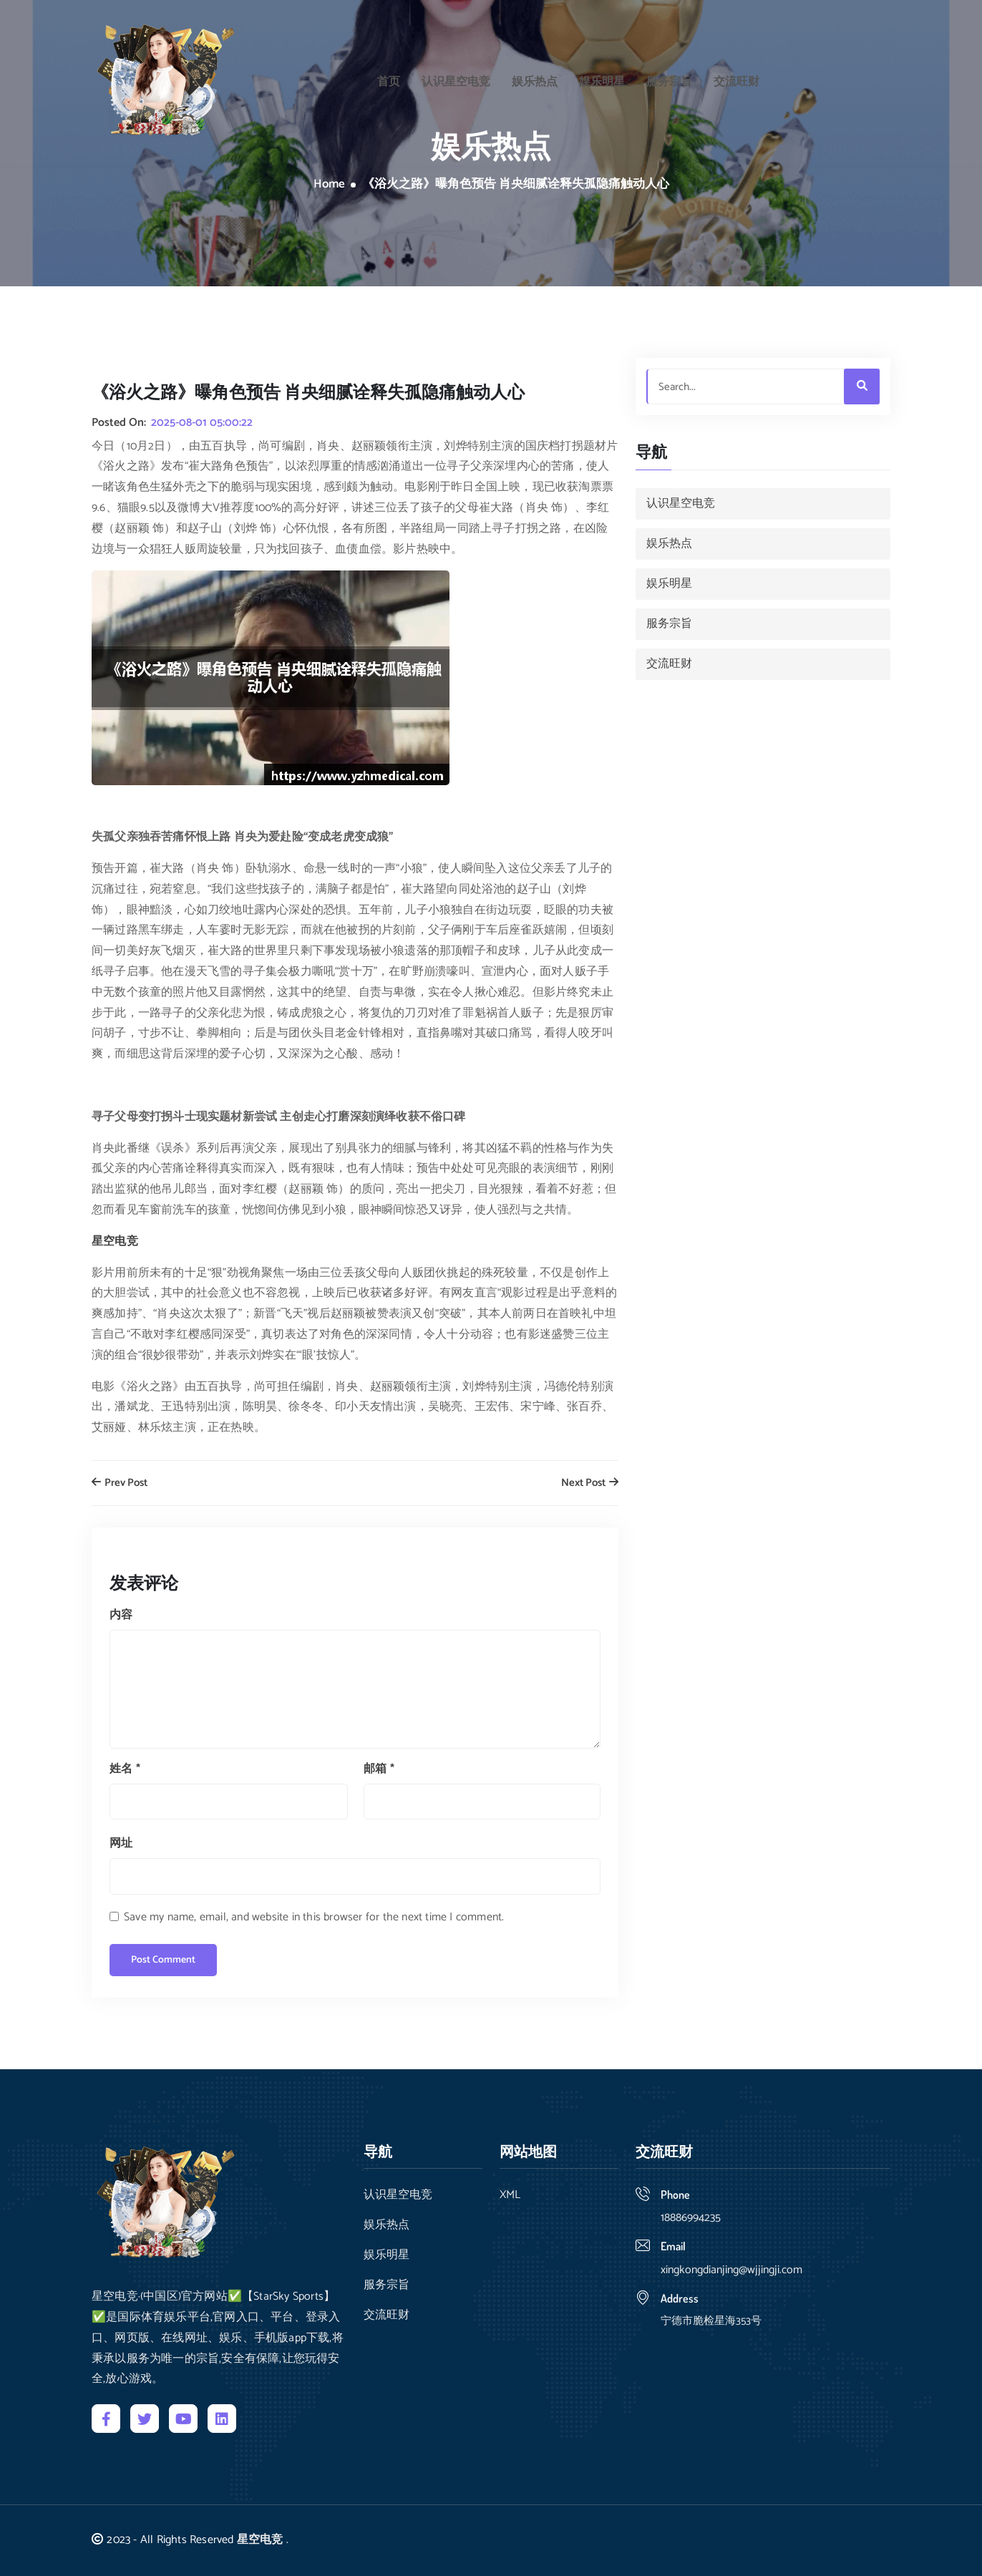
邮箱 (379, 1769)
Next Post (589, 1483)
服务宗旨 (669, 78)
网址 (121, 1843)
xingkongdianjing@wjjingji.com (731, 2270)
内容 (121, 1615)
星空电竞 (260, 2540)
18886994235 (691, 2217)
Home (329, 184)
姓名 (125, 1769)
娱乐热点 (535, 78)
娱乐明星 (602, 78)
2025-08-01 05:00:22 (202, 423)
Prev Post (119, 1483)
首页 (388, 78)
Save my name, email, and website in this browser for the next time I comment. (314, 1917)
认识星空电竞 (456, 78)
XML (510, 2195)
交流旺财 (736, 78)
